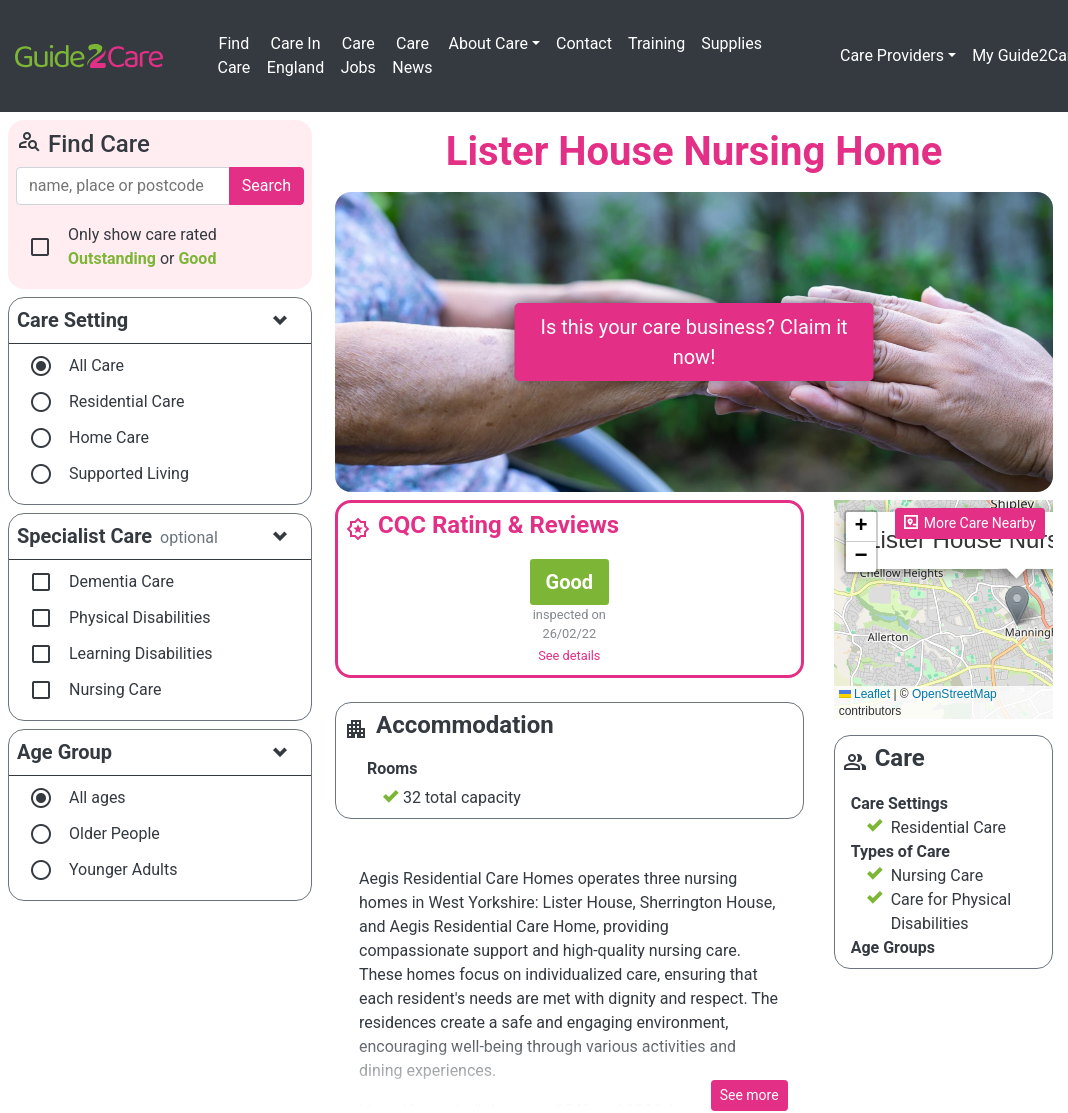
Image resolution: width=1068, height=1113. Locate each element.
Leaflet (864, 694)
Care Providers (892, 55)
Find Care (233, 55)
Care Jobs (358, 55)
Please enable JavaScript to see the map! (943, 610)
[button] (1017, 605)
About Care (488, 43)
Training (656, 43)
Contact (584, 43)
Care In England (295, 55)
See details (569, 655)
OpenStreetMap (954, 694)
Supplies (731, 43)
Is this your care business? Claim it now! (693, 342)
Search (266, 185)
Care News (412, 55)
